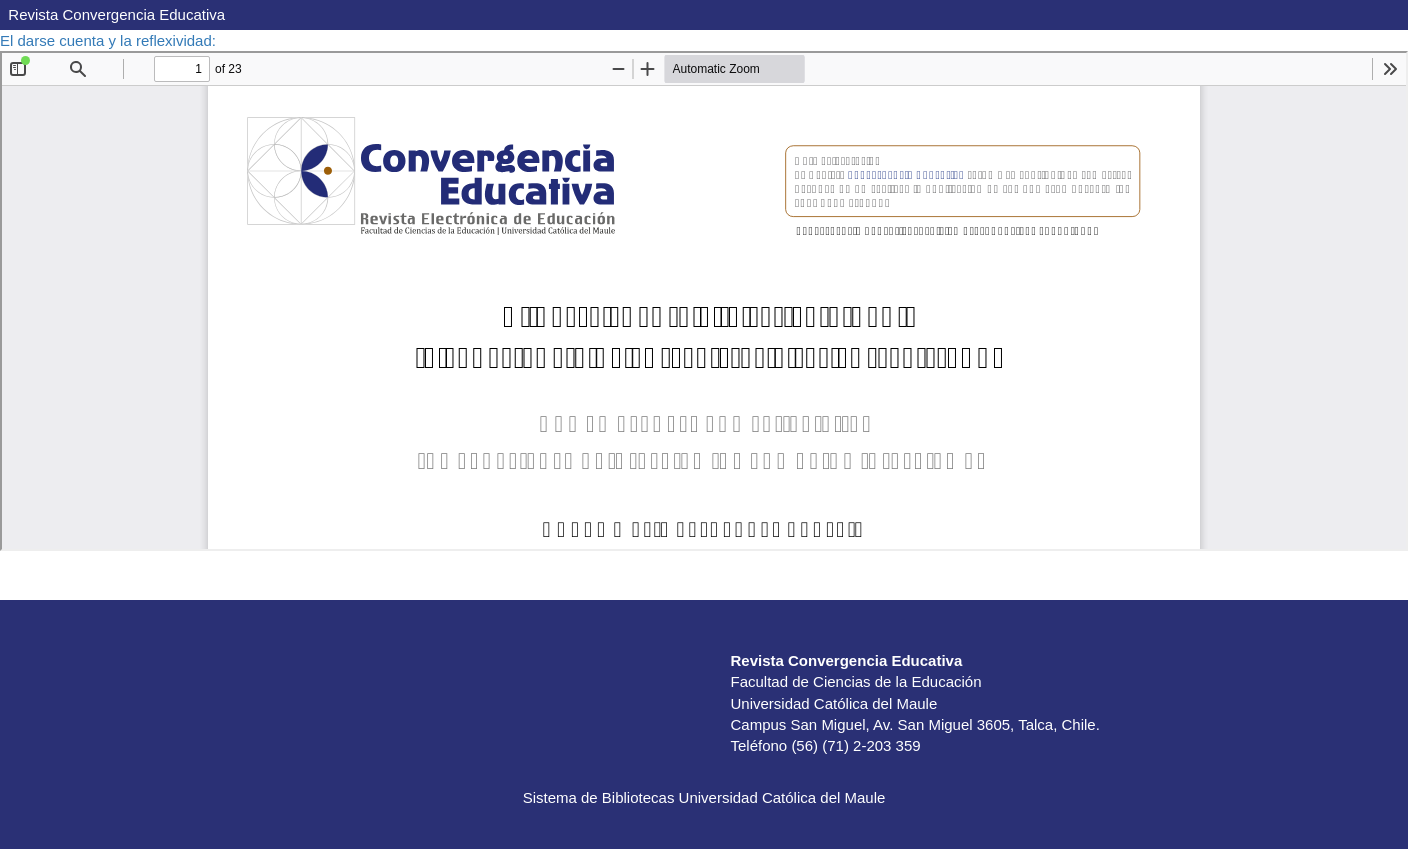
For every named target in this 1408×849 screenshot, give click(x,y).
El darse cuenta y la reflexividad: (110, 40)
